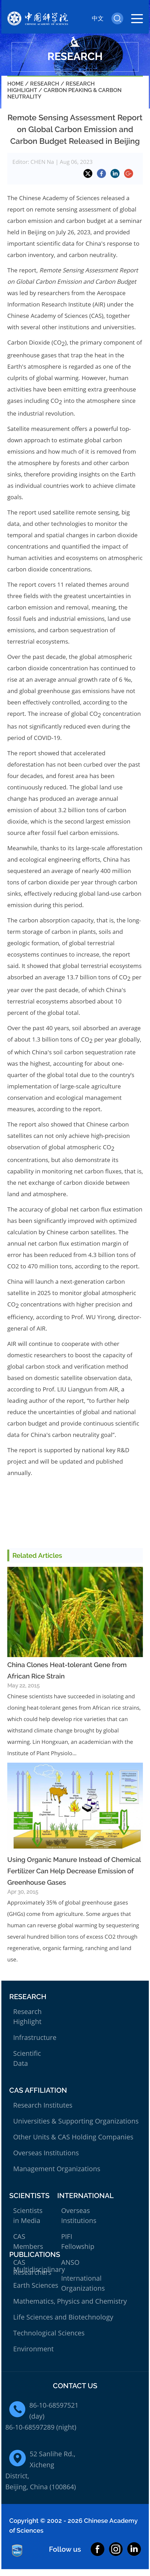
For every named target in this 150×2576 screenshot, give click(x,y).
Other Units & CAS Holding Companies (73, 2136)
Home (15, 83)
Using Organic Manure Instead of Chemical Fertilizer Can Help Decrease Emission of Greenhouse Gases (74, 1871)
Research (44, 83)
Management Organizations (56, 2168)
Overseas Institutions (46, 2152)
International (85, 2195)
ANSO (70, 2262)
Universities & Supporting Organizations (76, 2120)
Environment (33, 2348)
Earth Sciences (35, 2285)
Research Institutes (42, 2105)
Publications (34, 2254)
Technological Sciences (49, 2332)
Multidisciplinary (39, 2269)
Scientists (29, 2195)
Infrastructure (34, 2037)
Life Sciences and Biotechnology (63, 2317)
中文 (98, 18)
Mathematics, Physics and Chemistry (70, 2301)
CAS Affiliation (38, 2090)
